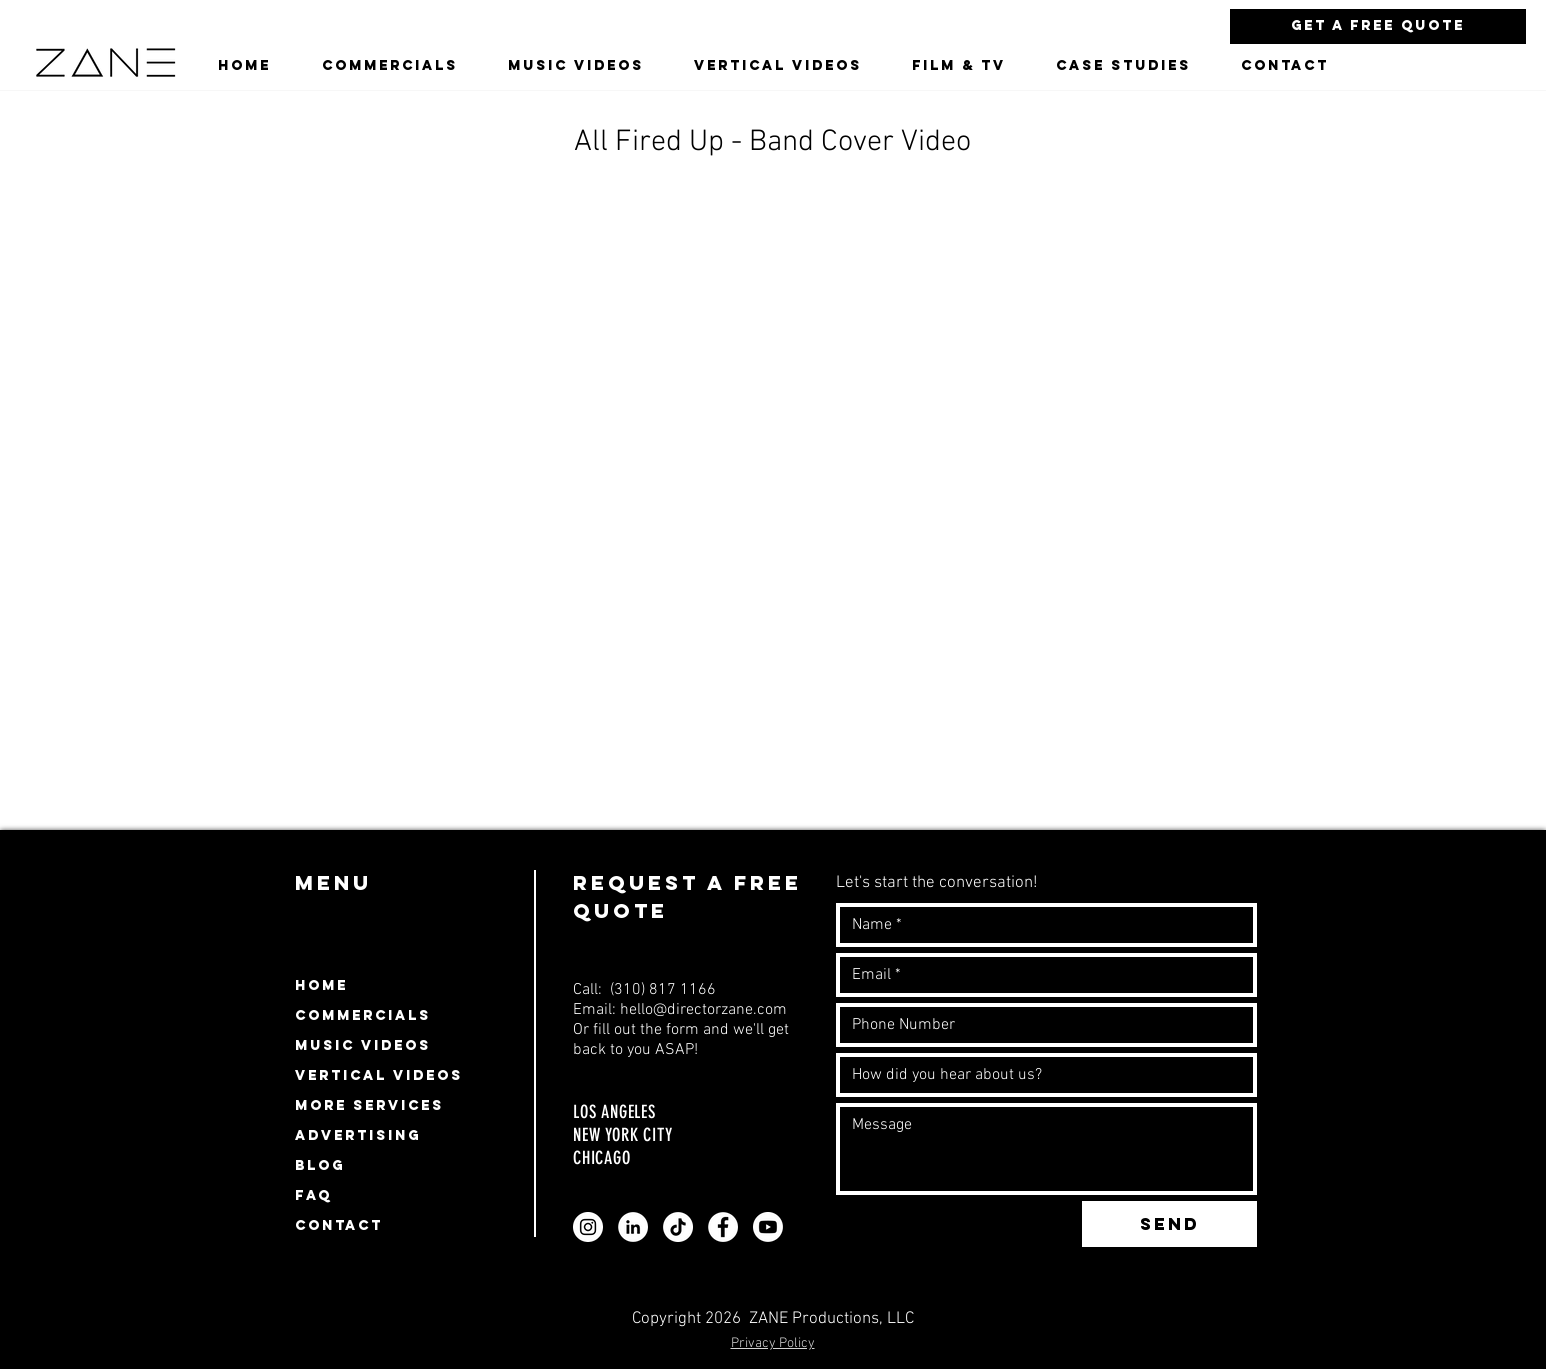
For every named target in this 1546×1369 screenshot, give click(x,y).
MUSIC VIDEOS (363, 1045)
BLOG (320, 1165)
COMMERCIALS (363, 1015)
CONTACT (339, 1225)
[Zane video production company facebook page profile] (723, 1227)
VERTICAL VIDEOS (379, 1075)
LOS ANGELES (617, 1112)
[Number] (1040, 1025)
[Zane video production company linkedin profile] (633, 1227)
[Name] (1040, 925)
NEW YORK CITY (622, 1135)
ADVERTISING (358, 1135)
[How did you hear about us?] (1040, 1075)
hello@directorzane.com (703, 1010)
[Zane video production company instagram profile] (588, 1227)
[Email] (1040, 975)
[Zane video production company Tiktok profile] (678, 1227)
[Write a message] (1046, 1149)
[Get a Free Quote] (1378, 26)
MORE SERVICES (369, 1105)
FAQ (313, 1195)
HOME (321, 985)
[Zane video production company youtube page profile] (768, 1227)
